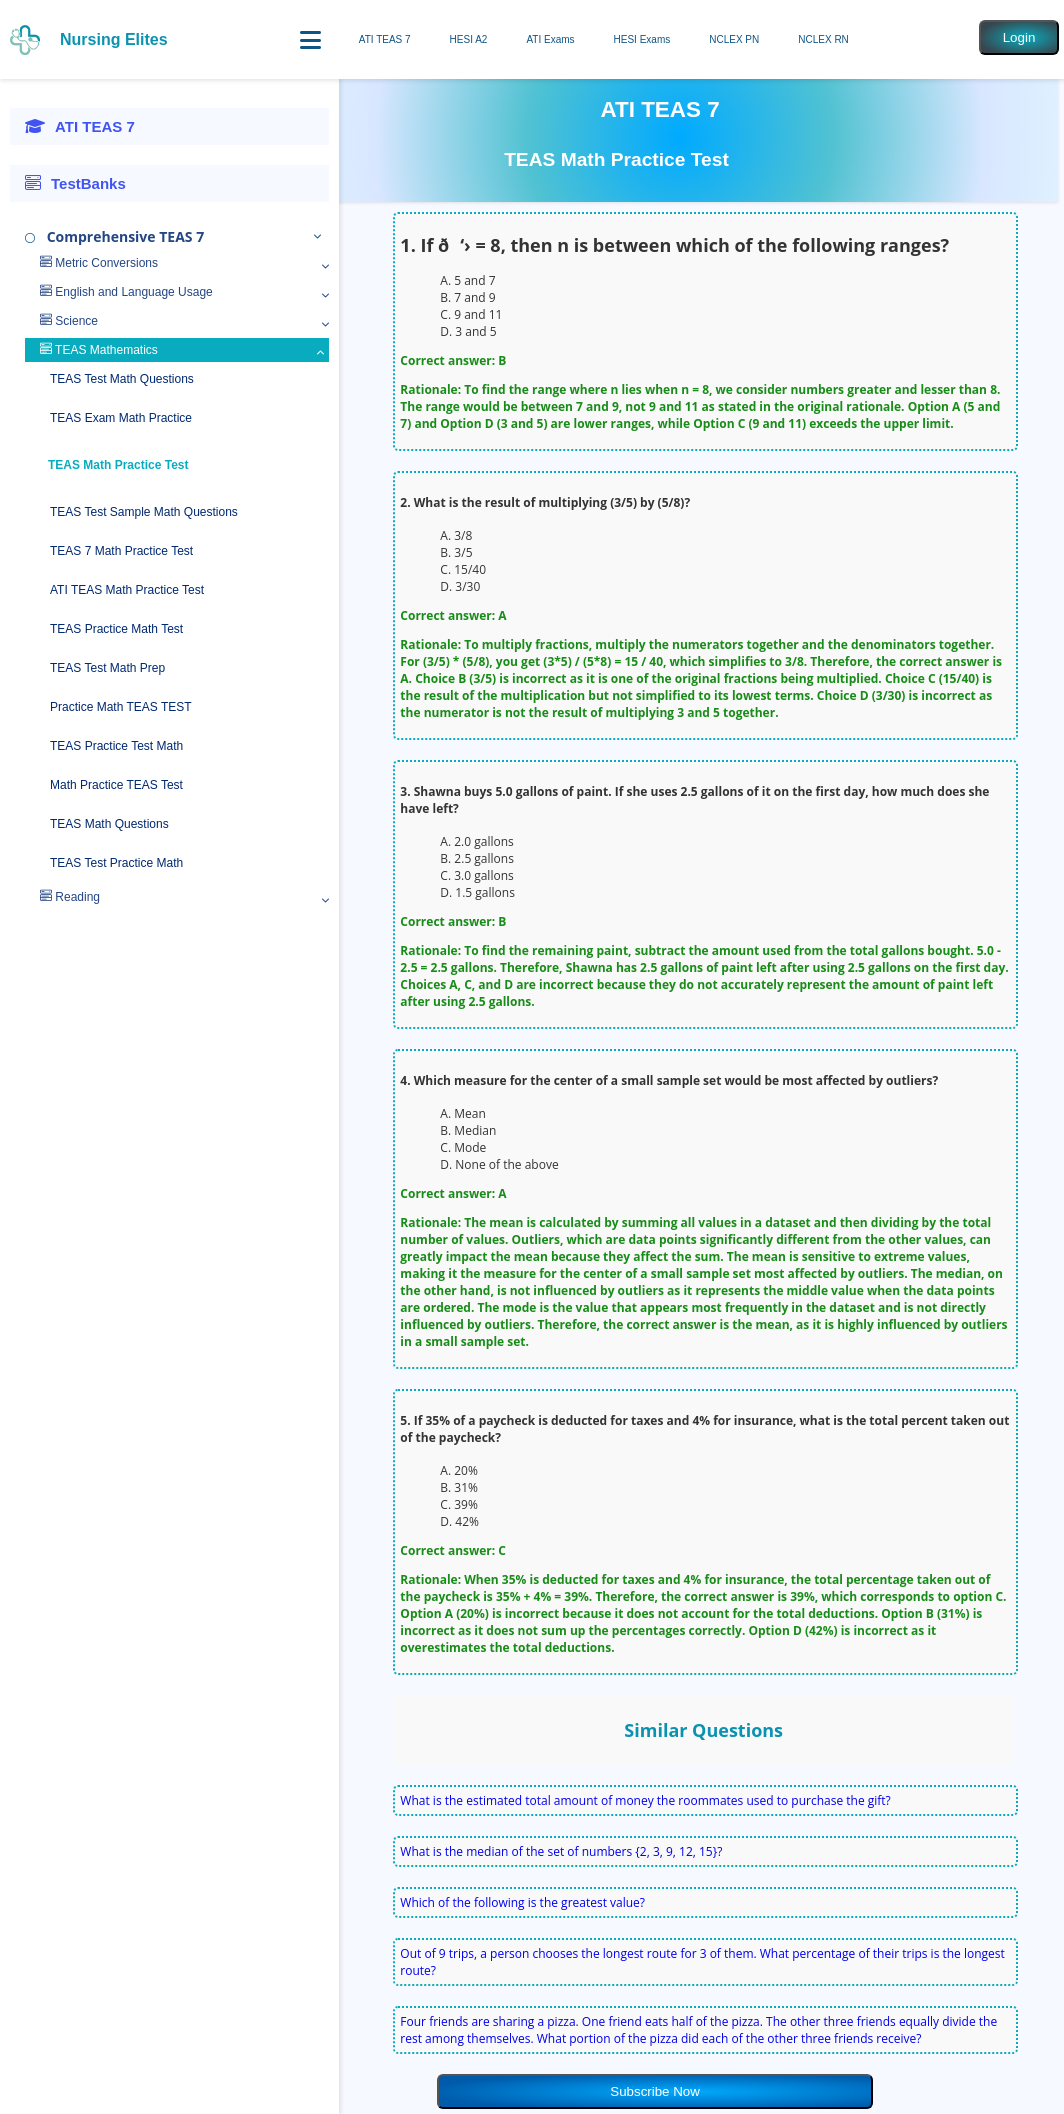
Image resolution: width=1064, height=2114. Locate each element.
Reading (70, 897)
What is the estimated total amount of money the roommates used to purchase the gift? (645, 1800)
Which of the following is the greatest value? (522, 1902)
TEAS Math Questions (109, 824)
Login (1019, 37)
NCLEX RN (823, 39)
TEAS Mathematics (99, 350)
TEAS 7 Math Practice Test (121, 551)
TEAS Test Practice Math (116, 863)
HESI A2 (469, 39)
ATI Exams (550, 39)
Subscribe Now (655, 2091)
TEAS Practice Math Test (116, 629)
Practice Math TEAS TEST (121, 707)
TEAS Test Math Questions (122, 379)
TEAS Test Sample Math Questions (144, 512)
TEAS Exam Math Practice (121, 418)
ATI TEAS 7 (385, 39)
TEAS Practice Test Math (116, 746)
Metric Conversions (99, 263)
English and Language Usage (126, 292)
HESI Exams (642, 39)
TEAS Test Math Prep (107, 668)
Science (69, 321)
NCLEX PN (734, 39)
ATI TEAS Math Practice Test (127, 590)
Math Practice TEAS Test (116, 785)
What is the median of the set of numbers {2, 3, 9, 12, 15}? (561, 1851)
